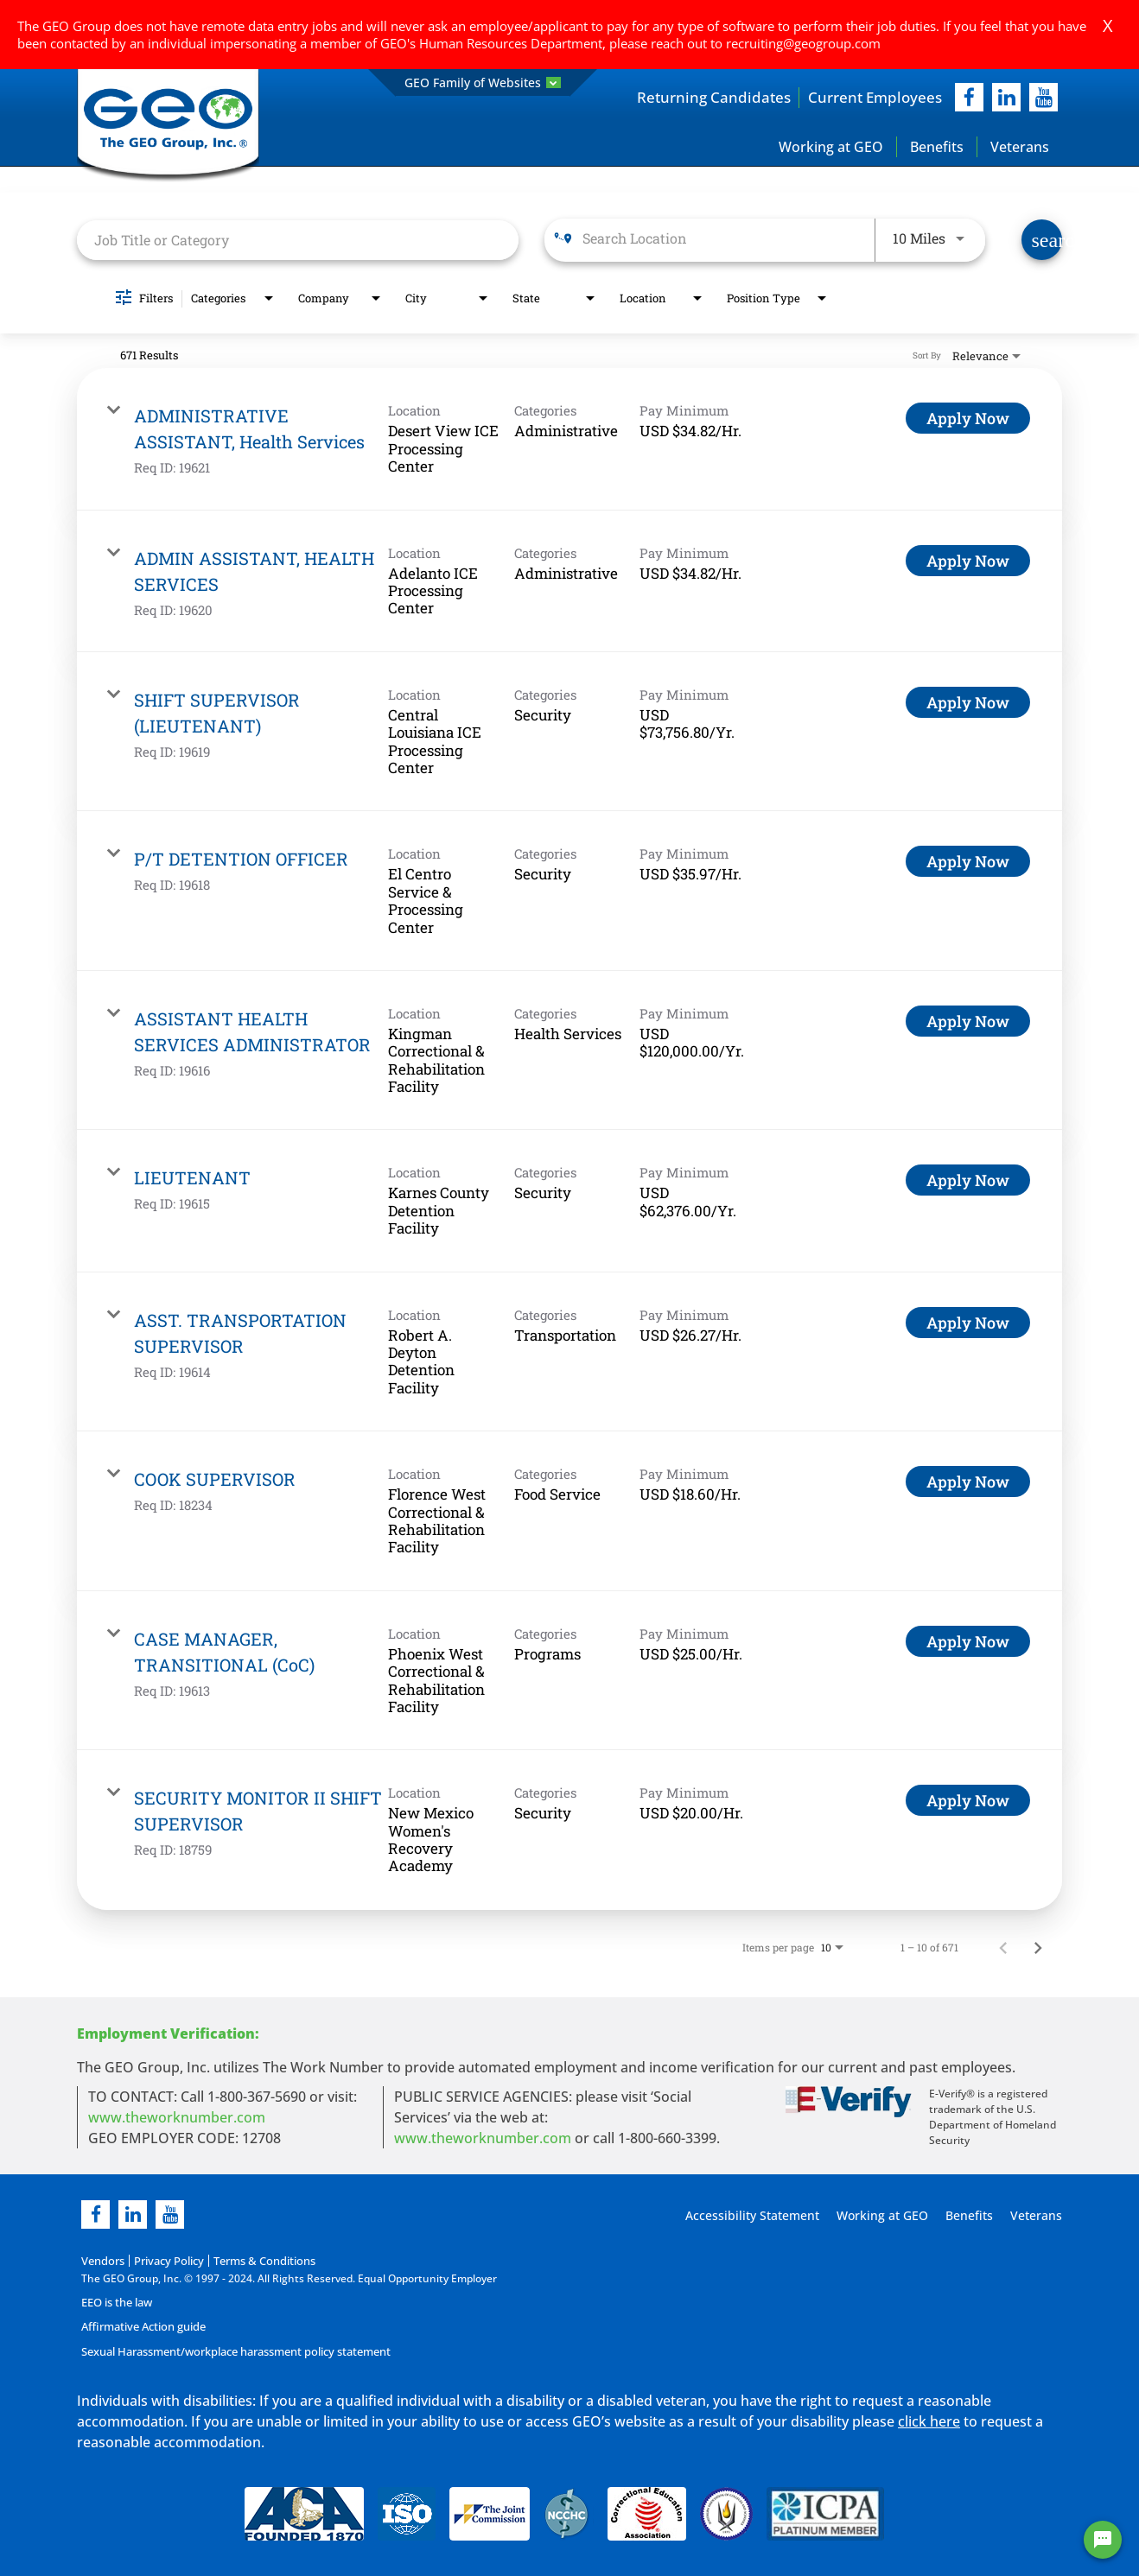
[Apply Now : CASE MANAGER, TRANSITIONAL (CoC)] (968, 1642)
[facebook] (969, 98)
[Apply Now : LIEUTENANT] (968, 1181)
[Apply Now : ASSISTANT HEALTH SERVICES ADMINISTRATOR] (968, 1021)
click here (929, 2420)
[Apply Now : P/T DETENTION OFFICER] (968, 863)
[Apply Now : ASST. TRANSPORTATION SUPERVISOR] (968, 1323)
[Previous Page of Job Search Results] (1003, 1948)
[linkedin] (132, 2215)
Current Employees (871, 97)
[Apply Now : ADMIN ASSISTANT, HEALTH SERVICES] (968, 561)
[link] (569, 440)
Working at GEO (831, 147)
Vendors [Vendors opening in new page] (101, 2261)
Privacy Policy (163, 2261)
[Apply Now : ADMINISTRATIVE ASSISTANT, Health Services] (968, 419)
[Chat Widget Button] (1103, 2540)
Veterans (1019, 147)
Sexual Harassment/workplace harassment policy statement (231, 2351)
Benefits (937, 147)
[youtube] (1043, 98)
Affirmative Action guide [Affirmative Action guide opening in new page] (141, 2326)
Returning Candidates (704, 97)
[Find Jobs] (1041, 241)
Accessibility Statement (750, 2216)
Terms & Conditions (254, 2261)
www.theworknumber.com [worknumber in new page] (176, 2118)
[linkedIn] (1006, 98)
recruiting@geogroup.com (803, 43)
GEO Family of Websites (482, 82)
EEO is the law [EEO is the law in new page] (116, 2302)
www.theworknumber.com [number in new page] (482, 2138)
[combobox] (297, 240)
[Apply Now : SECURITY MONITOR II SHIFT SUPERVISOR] (968, 1802)
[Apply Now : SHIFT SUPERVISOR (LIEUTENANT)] (968, 703)
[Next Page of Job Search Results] (1038, 1948)
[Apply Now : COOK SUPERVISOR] (968, 1483)
